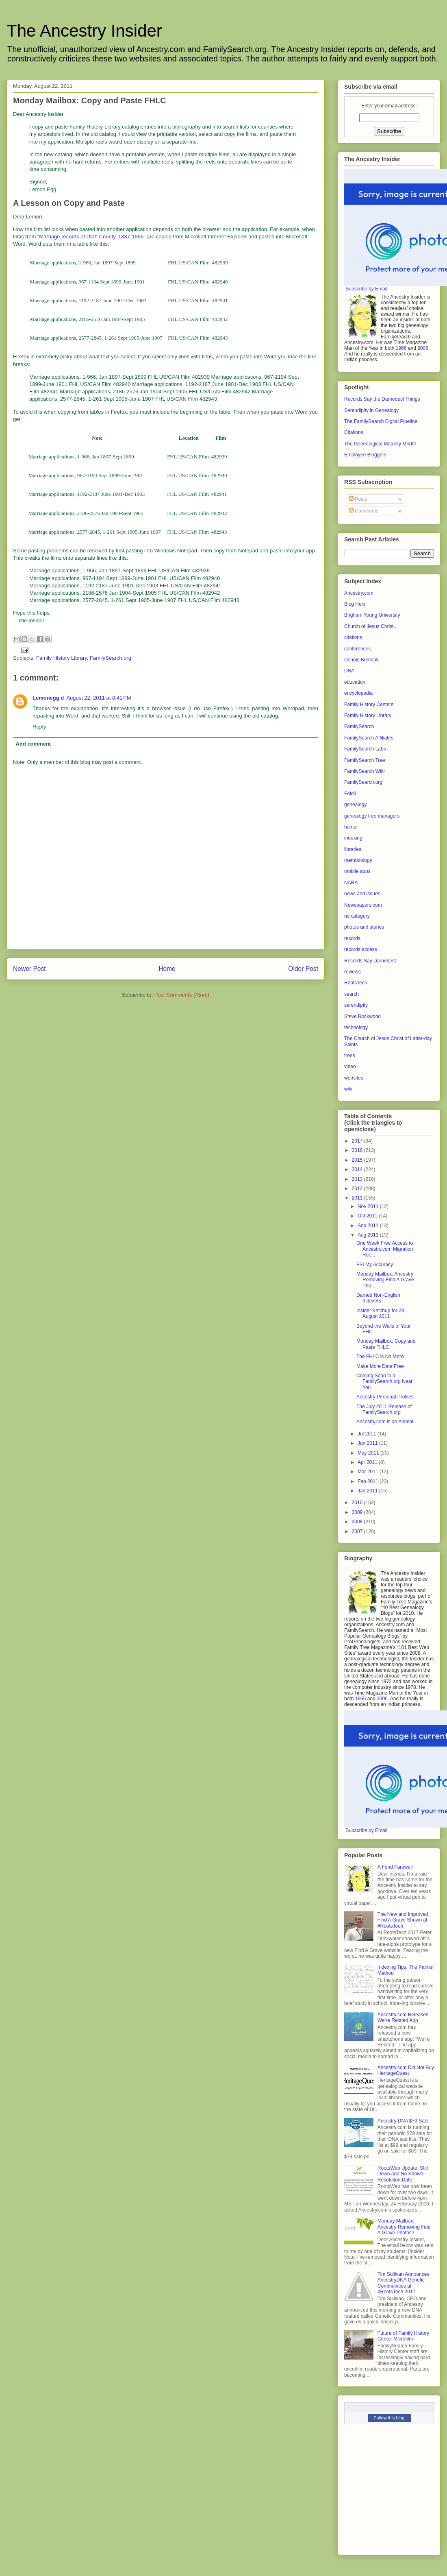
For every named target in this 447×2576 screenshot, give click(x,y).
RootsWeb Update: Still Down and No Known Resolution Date (403, 2174)
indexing (353, 838)
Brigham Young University (372, 615)
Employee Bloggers (365, 455)
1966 (401, 348)
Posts (358, 499)
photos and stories (364, 927)
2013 (358, 1179)
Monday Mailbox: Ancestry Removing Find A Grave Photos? (404, 2227)
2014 (358, 1169)
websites (353, 1078)
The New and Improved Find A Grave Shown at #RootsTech (403, 1920)
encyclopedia (358, 693)
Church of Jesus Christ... (370, 626)
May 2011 (369, 1453)
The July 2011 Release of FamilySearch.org (384, 1409)
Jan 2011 (368, 1491)
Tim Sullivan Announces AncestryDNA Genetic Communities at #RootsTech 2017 (404, 2283)
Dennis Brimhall (361, 660)
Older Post (303, 968)
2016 (358, 1150)
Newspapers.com (363, 905)
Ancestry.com (358, 593)
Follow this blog (389, 2417)
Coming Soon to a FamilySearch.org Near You (384, 1381)
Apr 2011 (368, 1462)
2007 (358, 1531)
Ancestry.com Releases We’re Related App (403, 2017)
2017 (358, 1141)
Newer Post (29, 968)
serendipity (356, 1005)
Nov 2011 (369, 1206)
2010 (358, 1502)
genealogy (355, 804)
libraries (352, 849)
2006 (422, 348)
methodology (358, 860)
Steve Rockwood (362, 1016)
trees (349, 1055)
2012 (358, 1188)
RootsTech (355, 983)
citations (353, 637)
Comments (363, 511)
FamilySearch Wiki (364, 771)
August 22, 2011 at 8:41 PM (98, 698)
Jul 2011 (368, 1434)
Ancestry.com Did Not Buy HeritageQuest (406, 2070)
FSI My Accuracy (374, 1264)
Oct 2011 (368, 1216)
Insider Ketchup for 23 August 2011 (380, 1313)
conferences (357, 649)
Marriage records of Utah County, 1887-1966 (91, 236)
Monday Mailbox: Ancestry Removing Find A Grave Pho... (385, 1280)
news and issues (362, 893)
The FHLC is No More (380, 1356)
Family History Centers (368, 704)
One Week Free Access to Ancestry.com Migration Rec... (384, 1249)
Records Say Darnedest (370, 961)
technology (356, 1027)
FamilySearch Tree (364, 760)
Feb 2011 (369, 1481)
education (354, 682)
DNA (349, 671)
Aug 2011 (369, 1235)
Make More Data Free (380, 1366)
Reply (39, 727)
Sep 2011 (369, 1225)
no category (357, 916)
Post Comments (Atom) (181, 995)
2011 (358, 1198)
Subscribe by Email (366, 289)
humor (351, 827)
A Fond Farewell (395, 1867)
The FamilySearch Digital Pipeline (380, 421)
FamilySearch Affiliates (368, 738)
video (350, 1066)
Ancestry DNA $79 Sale (403, 2121)
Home (167, 968)
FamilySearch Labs (365, 749)
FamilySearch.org (110, 658)
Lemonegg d (48, 698)
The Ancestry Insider (84, 30)
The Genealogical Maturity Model (380, 444)
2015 (358, 1160)
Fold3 (350, 793)
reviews (352, 972)
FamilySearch (359, 726)
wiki (348, 1089)
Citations (353, 432)
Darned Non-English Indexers (378, 1298)
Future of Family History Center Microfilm (403, 2336)
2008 (358, 1522)
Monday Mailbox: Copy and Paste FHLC (385, 1344)
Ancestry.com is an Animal (384, 1421)
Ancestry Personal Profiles (385, 1397)
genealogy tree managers (371, 816)
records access (360, 949)
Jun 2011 (368, 1443)
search (351, 994)
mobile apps (357, 871)
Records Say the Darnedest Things (382, 399)
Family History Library (61, 658)
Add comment (33, 744)
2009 (358, 1512)
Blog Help (354, 604)
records (352, 938)
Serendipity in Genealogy (371, 410)
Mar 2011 (369, 1471)
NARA (351, 883)
